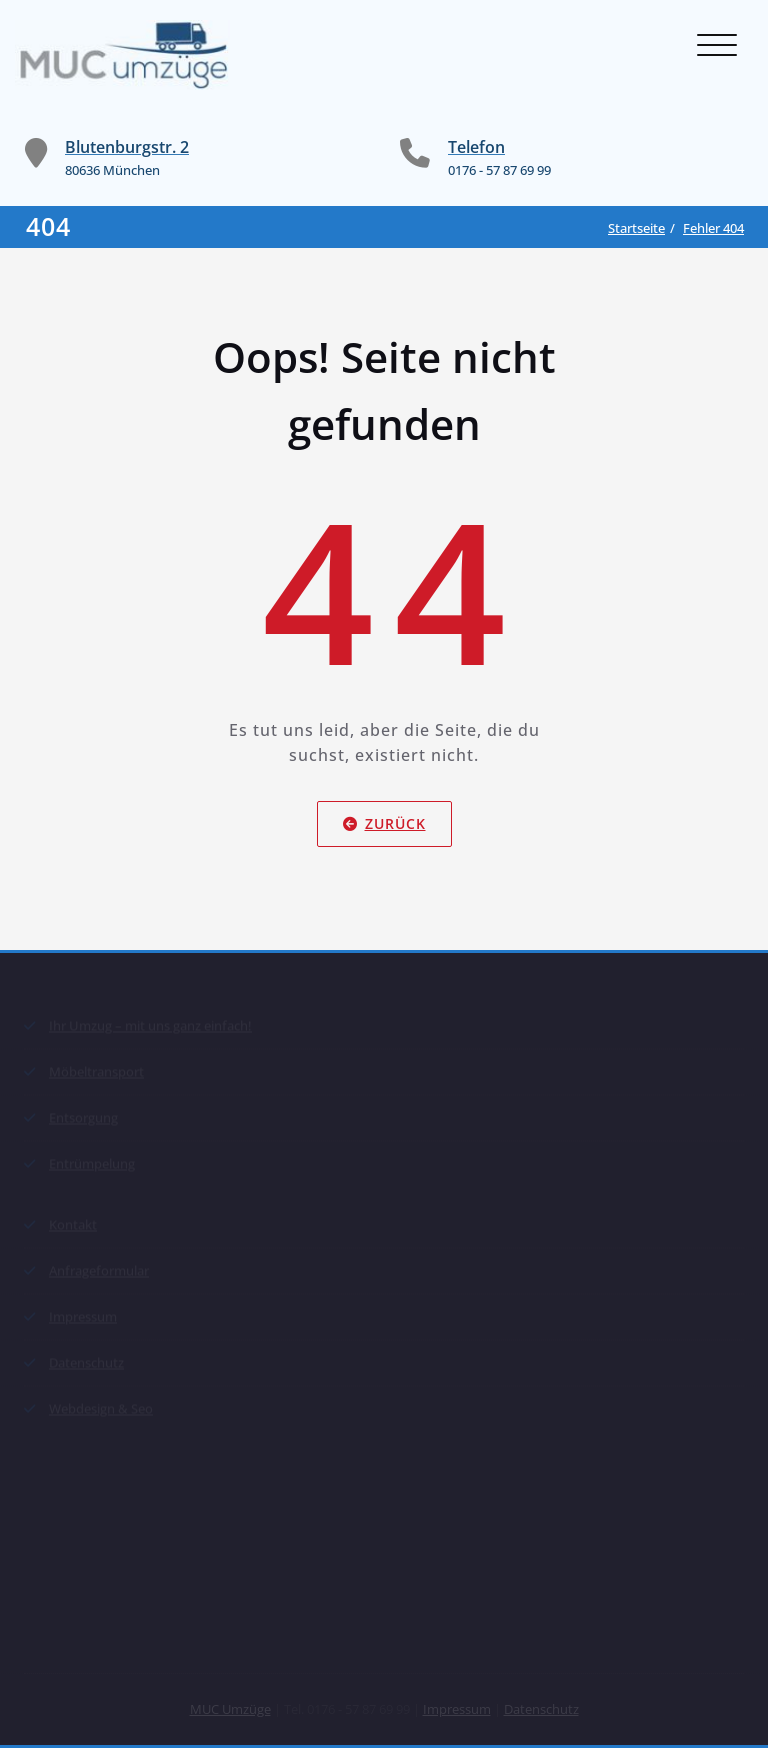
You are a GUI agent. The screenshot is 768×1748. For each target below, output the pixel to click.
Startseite (636, 228)
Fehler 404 (713, 228)
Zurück (384, 823)
